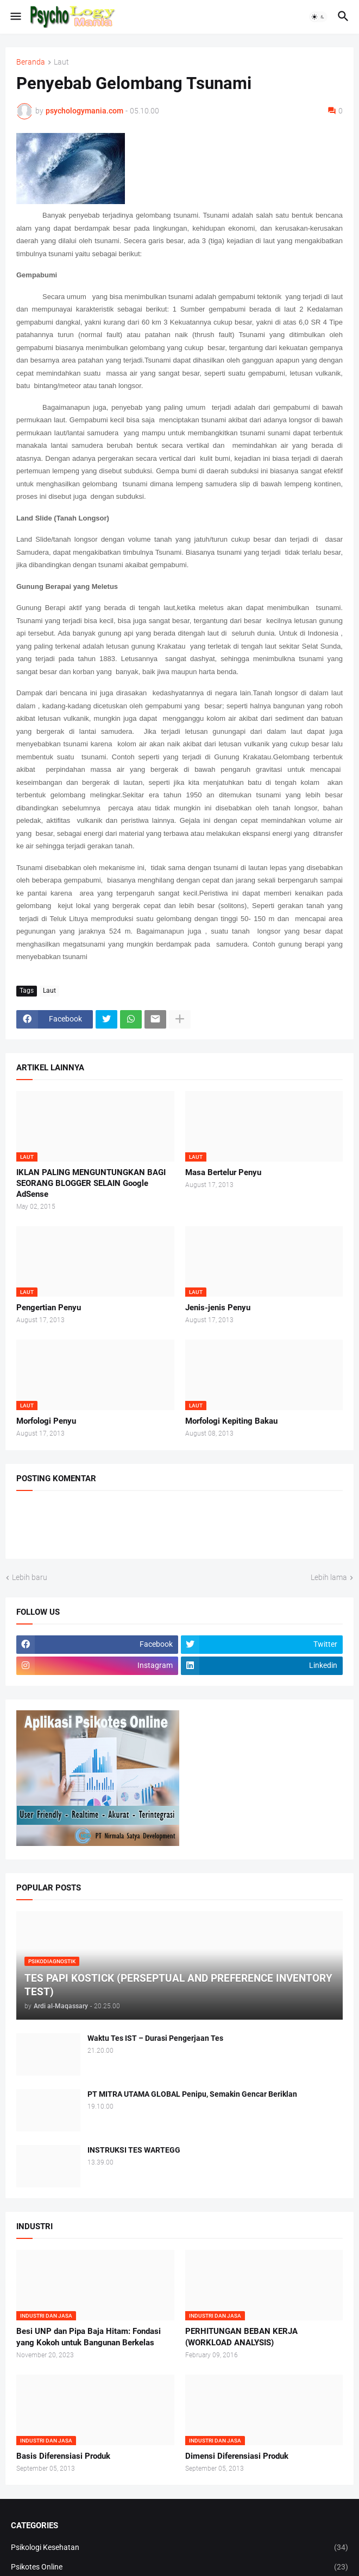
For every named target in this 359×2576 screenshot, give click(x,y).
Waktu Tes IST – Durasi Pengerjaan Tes (155, 2038)
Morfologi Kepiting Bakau (231, 1421)
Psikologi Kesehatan (179, 2547)
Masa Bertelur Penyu (223, 1172)
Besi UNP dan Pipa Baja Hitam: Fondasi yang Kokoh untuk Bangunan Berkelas (88, 2336)
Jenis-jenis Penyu (217, 1307)
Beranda (30, 62)
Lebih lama (329, 1577)
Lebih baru (29, 1577)
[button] (15, 17)
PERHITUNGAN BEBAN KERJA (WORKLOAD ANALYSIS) (241, 2336)
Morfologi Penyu (46, 1421)
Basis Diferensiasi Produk (63, 2456)
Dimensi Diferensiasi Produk (236, 2456)
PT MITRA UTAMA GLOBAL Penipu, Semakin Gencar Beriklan (192, 2094)
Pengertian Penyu (48, 1307)
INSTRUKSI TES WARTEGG (133, 2150)
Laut (61, 62)
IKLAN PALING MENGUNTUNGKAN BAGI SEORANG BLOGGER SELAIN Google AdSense (91, 1184)
